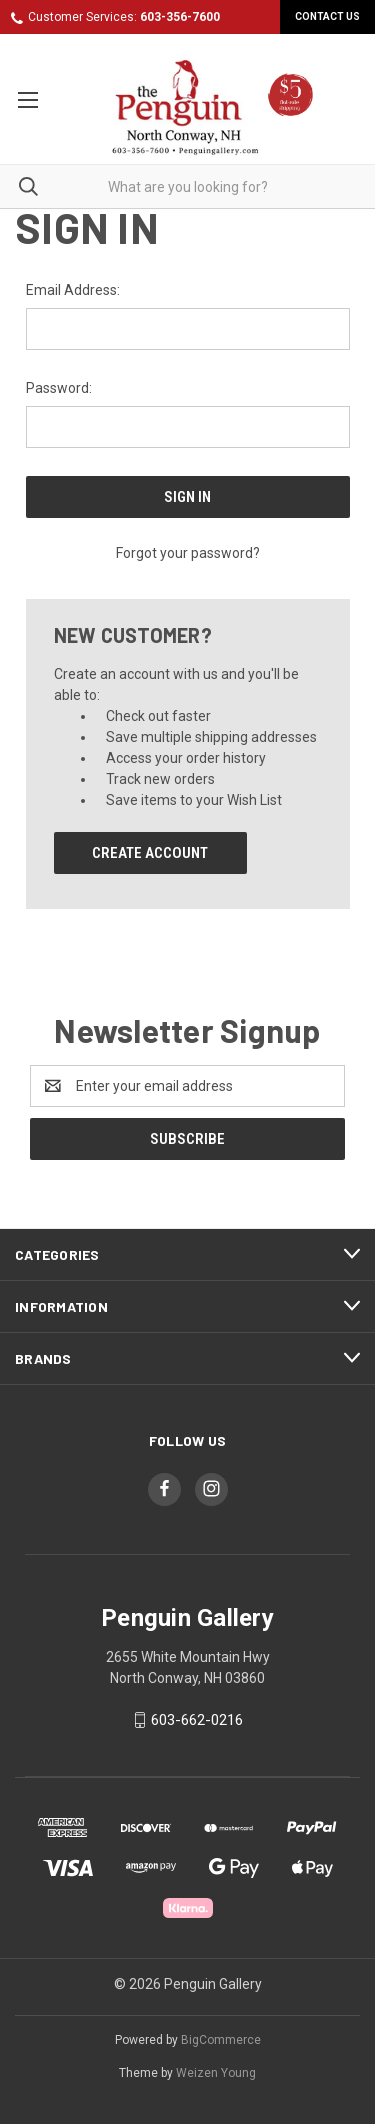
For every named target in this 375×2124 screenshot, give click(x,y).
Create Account (150, 853)
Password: (59, 388)
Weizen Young (216, 2073)
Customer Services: (124, 17)
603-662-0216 (197, 1720)
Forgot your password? (188, 553)
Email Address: (73, 290)
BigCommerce (221, 2040)
